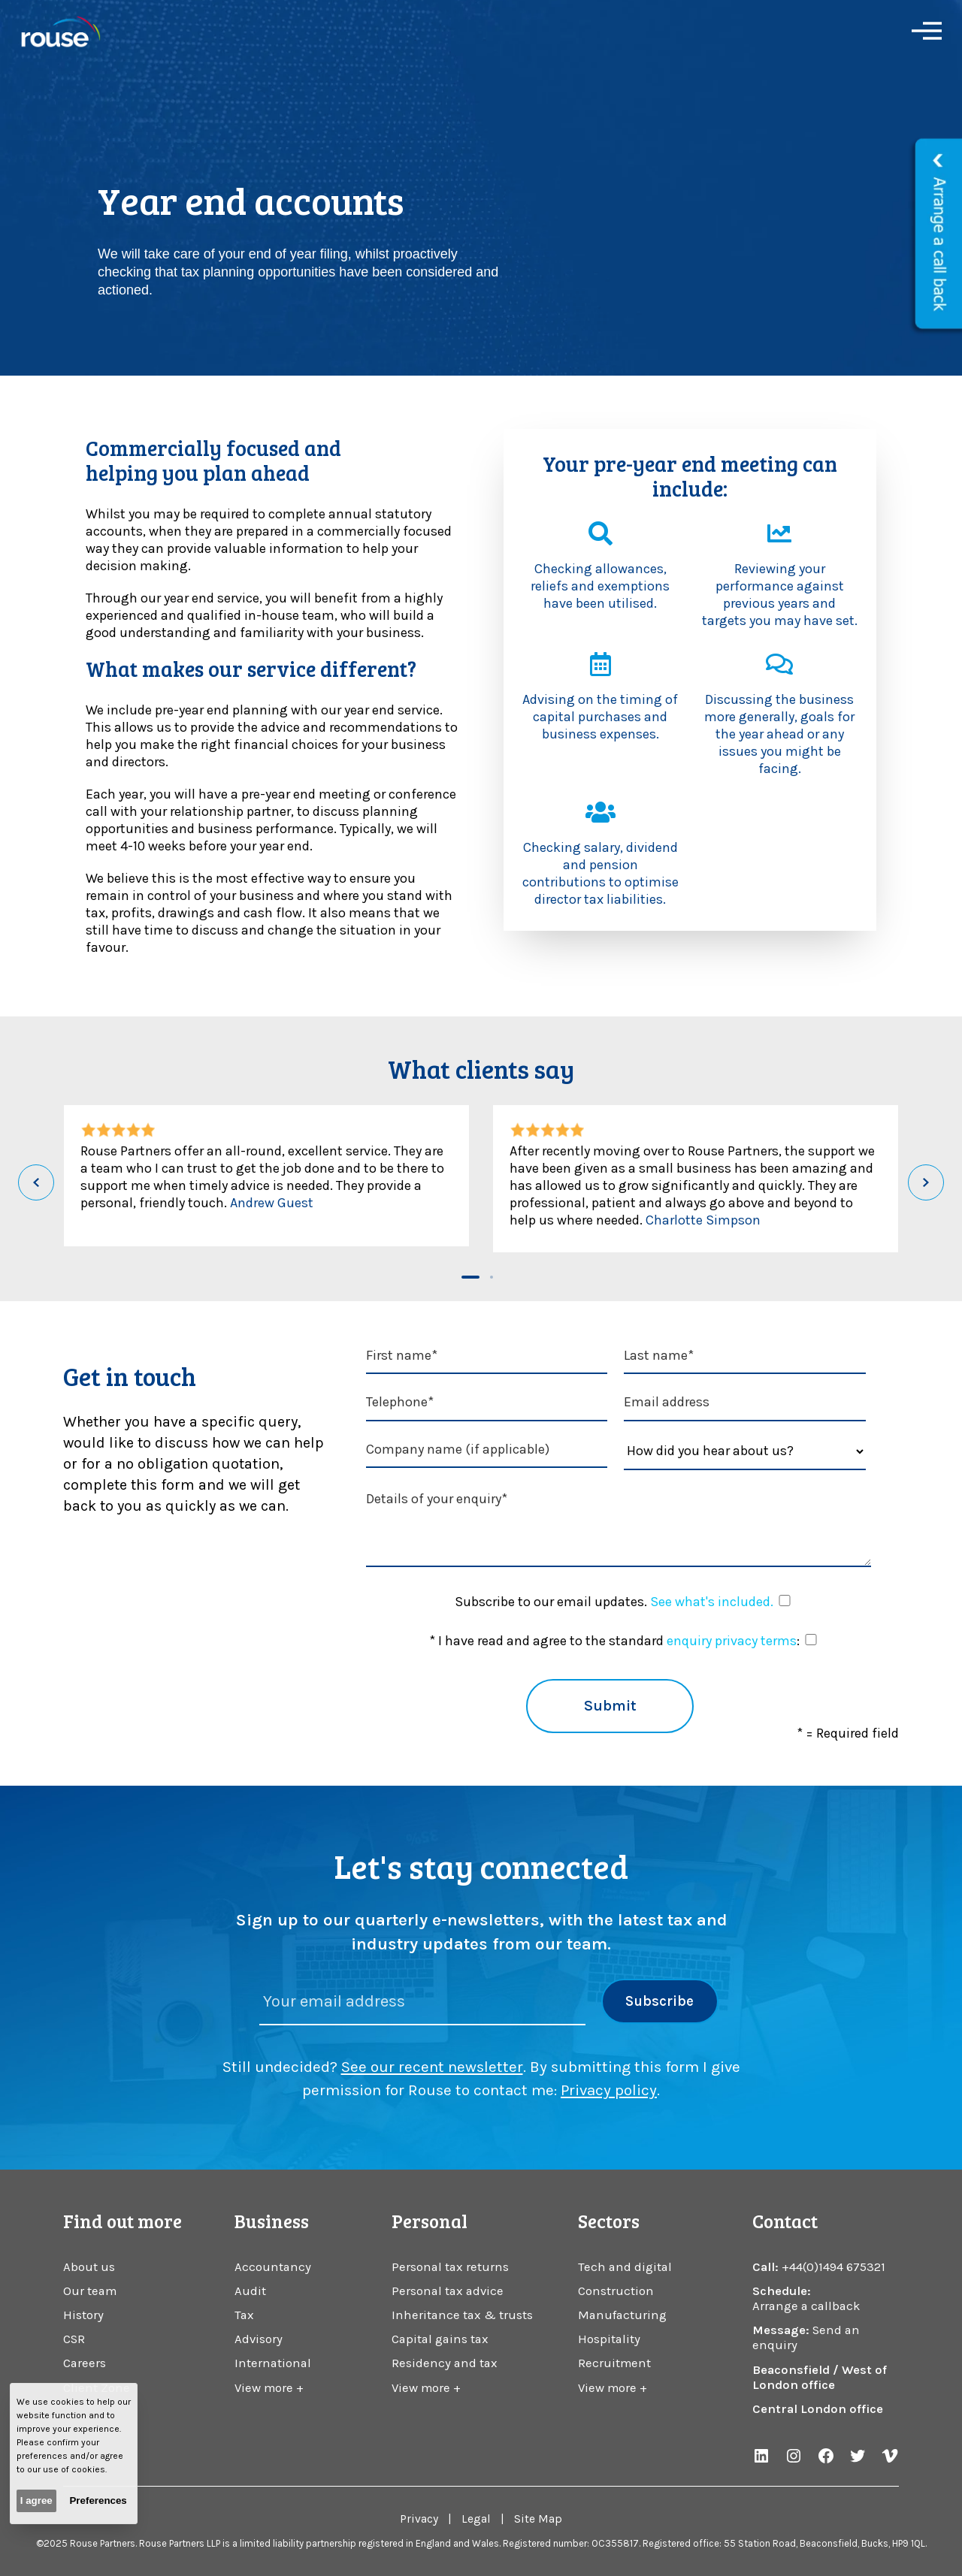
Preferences (97, 2500)
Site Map (538, 2519)
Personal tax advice (448, 2291)
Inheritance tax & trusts (462, 2315)
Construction (616, 2291)
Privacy (419, 2519)
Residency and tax (445, 2363)
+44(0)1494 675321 (833, 2267)
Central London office (817, 2409)
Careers (84, 2363)
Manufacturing (622, 2315)
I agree (36, 2500)
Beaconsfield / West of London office (819, 2377)
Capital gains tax (440, 2339)
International (272, 2363)
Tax (244, 2315)
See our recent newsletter (432, 2067)
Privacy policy (609, 2090)
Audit (250, 2291)
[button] (470, 1277)
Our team (89, 2291)
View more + (269, 2388)
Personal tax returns (450, 2267)
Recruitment (614, 2363)
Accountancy (272, 2267)
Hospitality (609, 2339)
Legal (476, 2519)
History (83, 2315)
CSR (74, 2339)
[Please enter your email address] (422, 2002)
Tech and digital (625, 2267)
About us (89, 2267)
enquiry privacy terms (732, 1640)
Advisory (258, 2339)
